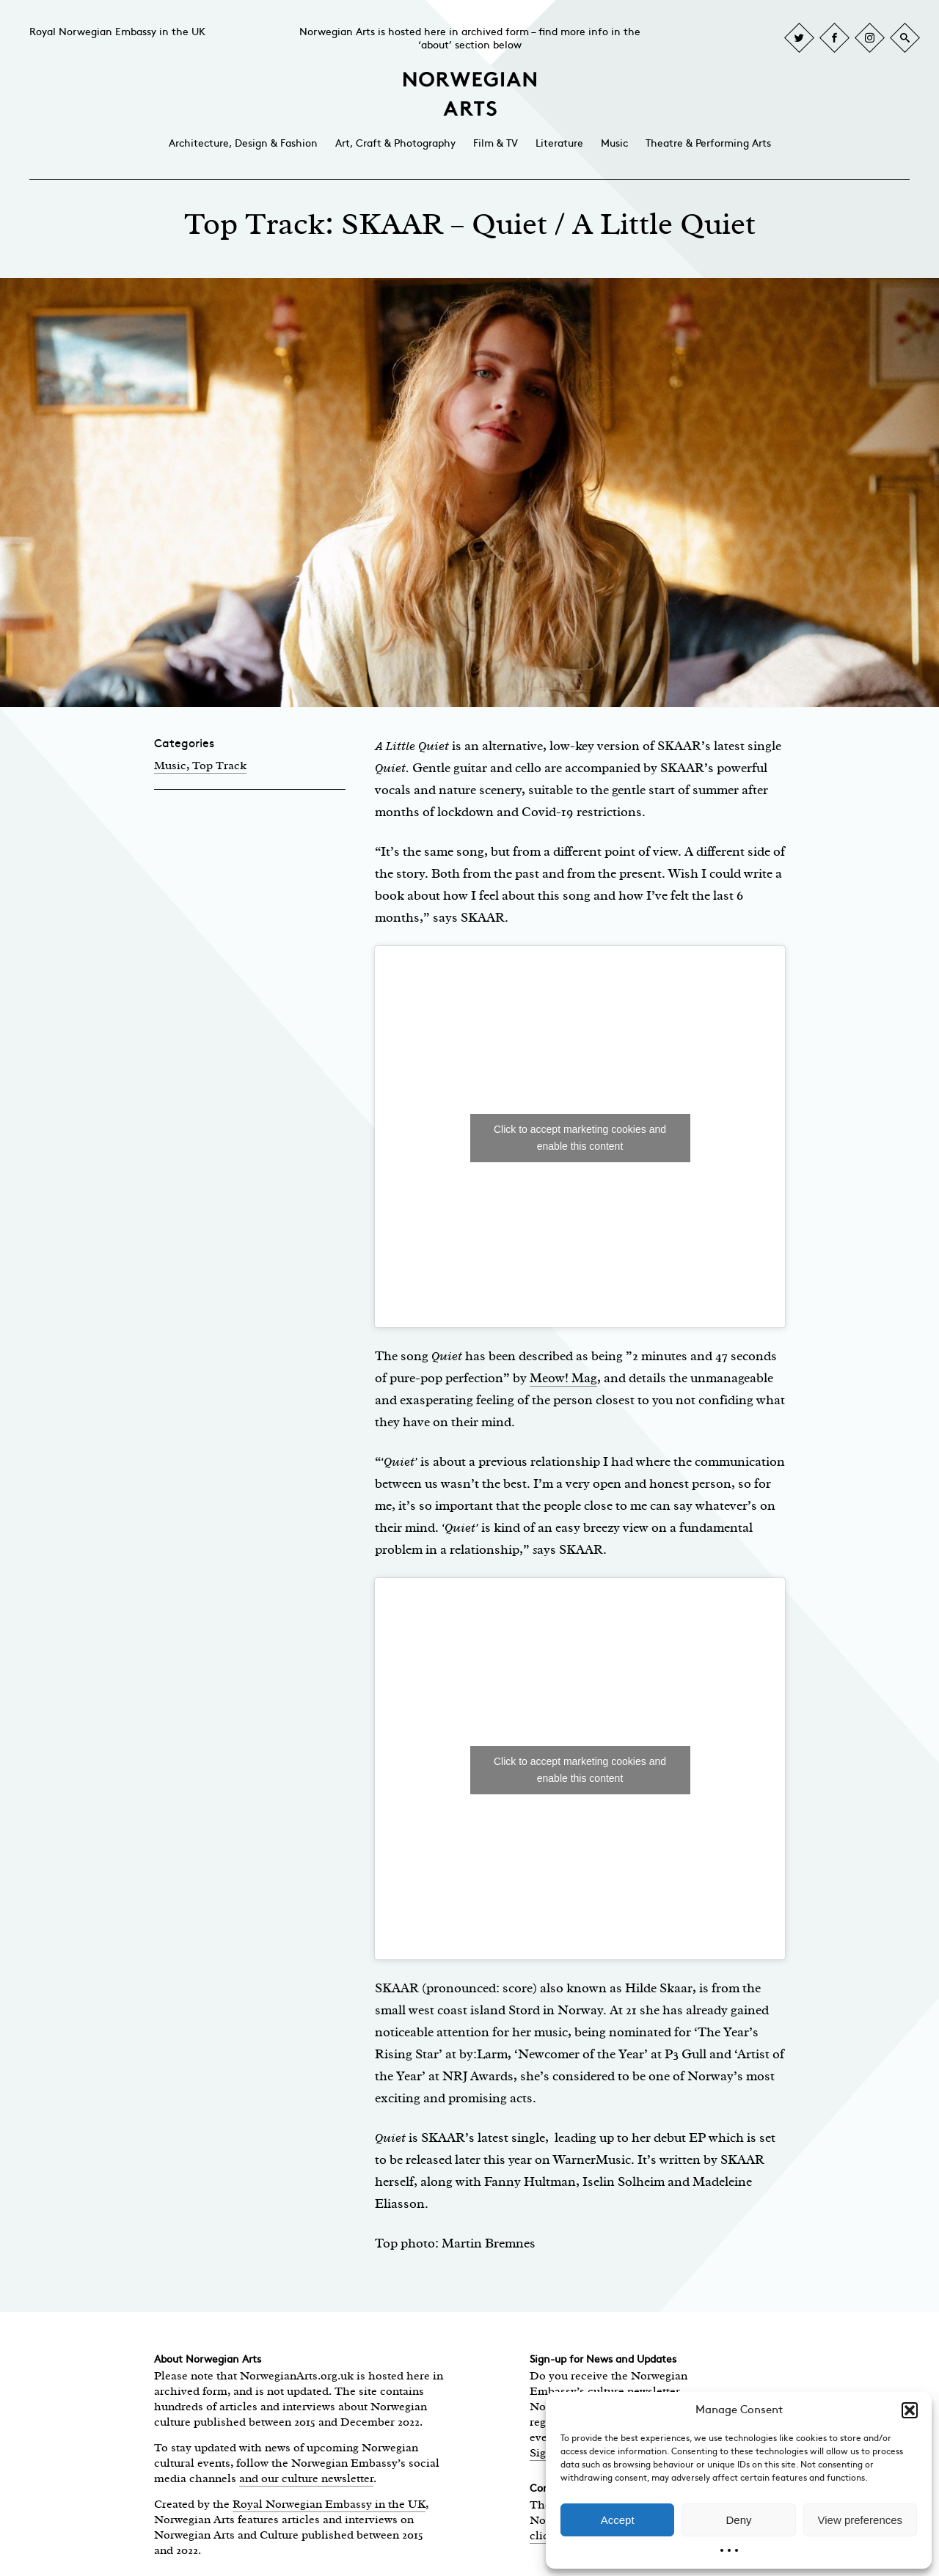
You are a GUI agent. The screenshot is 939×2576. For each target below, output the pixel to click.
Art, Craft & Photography (395, 143)
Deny (738, 2520)
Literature (559, 143)
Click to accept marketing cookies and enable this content (580, 1137)
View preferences (860, 2520)
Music (614, 143)
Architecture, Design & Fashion (243, 143)
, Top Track (216, 765)
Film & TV (495, 143)
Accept (618, 2520)
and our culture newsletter (306, 2478)
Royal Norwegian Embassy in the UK (117, 32)
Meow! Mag (563, 1378)
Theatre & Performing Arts (708, 143)
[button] (909, 2410)
